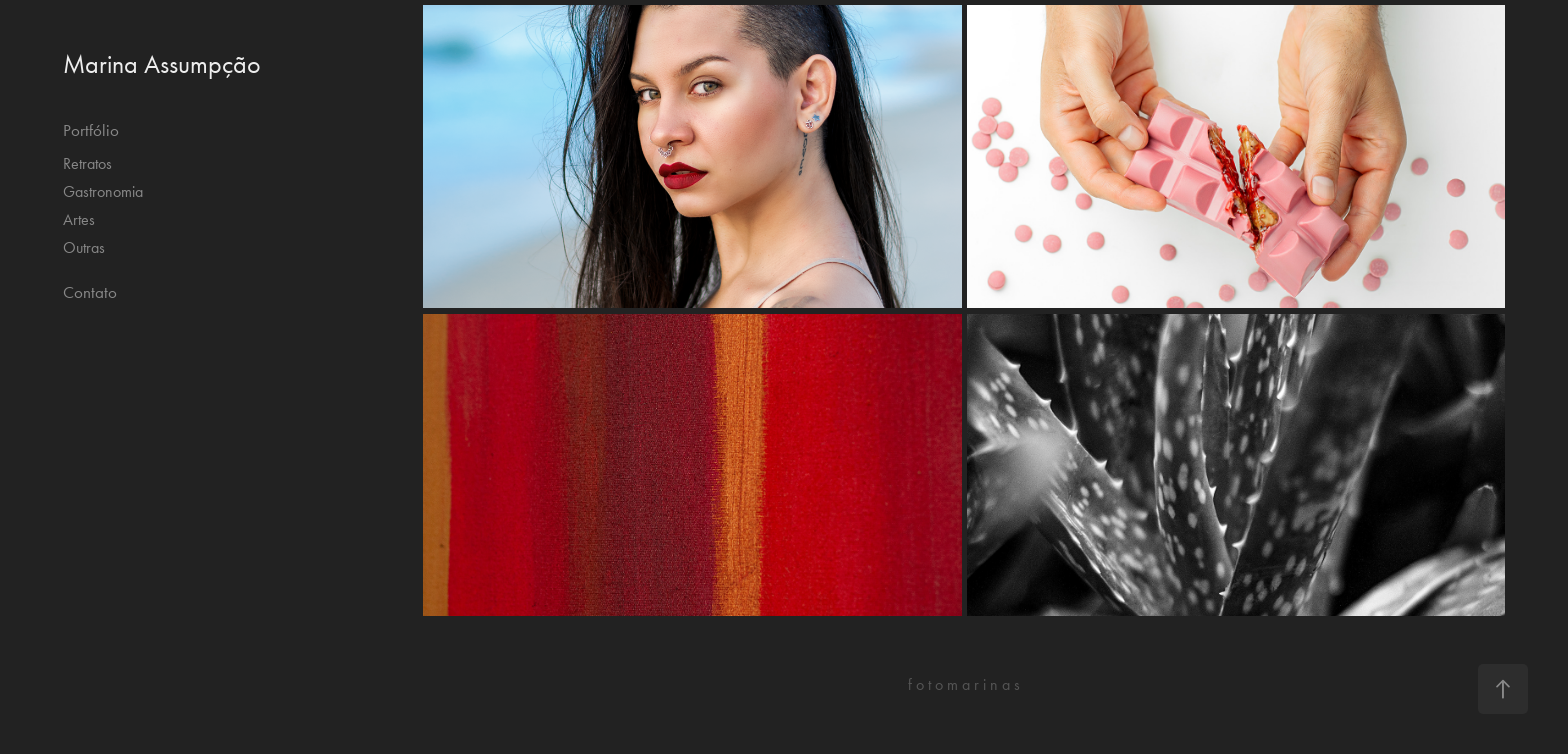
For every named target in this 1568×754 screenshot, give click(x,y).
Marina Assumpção (162, 64)
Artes (79, 219)
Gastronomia (103, 191)
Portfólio (91, 130)
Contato (90, 292)
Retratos (87, 163)
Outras (84, 247)
